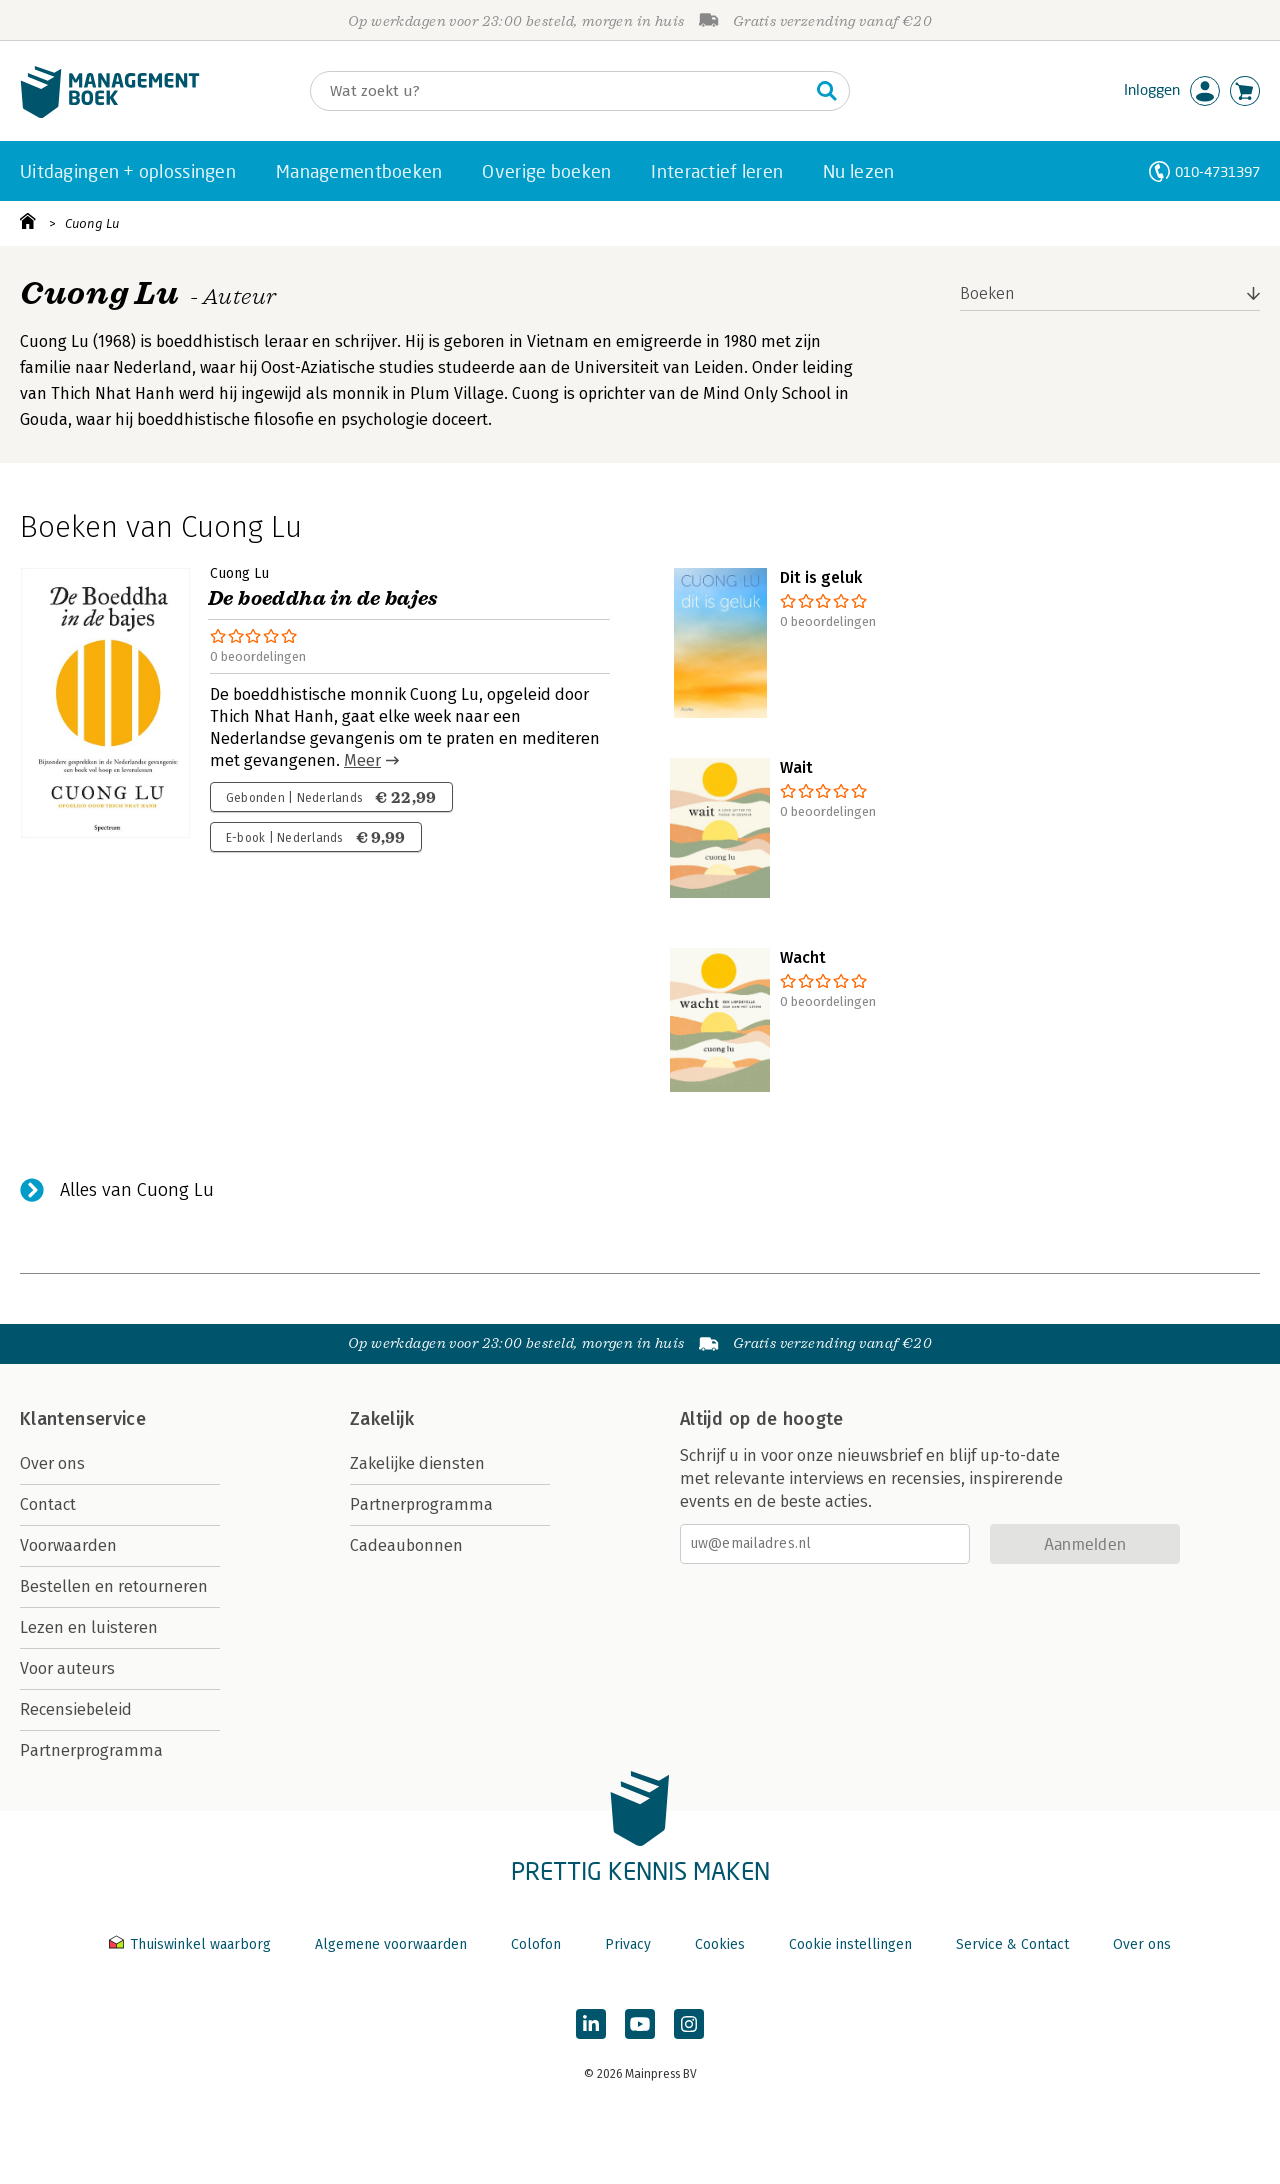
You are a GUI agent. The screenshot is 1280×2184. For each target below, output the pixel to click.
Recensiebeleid (76, 1709)
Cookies (720, 1944)
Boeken (987, 293)
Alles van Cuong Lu (137, 1190)
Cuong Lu (92, 223)
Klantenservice (83, 1419)
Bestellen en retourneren (114, 1586)
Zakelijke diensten (417, 1463)
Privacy (628, 1944)
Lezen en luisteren (89, 1627)
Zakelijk (382, 1419)
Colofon (536, 1944)
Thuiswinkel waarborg (192, 1944)
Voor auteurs (67, 1668)
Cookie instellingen (850, 1944)
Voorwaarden (68, 1545)
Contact (48, 1504)
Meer (362, 760)
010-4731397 (1217, 171)
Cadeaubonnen (406, 1545)
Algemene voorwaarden (391, 1944)
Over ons (52, 1463)
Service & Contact (1012, 1944)
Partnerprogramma (91, 1750)
